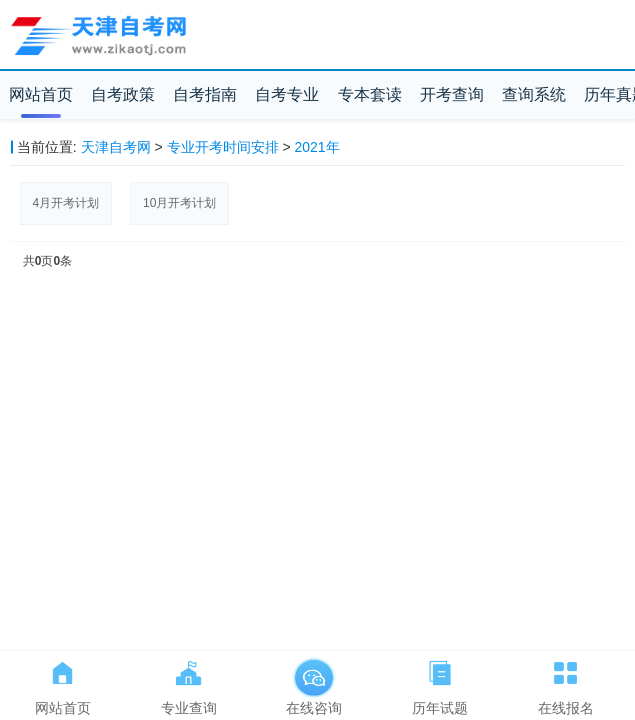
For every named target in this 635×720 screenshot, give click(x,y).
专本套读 (370, 94)
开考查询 (452, 94)
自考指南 (205, 94)
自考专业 (287, 94)
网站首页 (41, 94)
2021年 (317, 147)
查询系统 (534, 94)
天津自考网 (116, 147)
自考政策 (123, 94)
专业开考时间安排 (223, 147)
